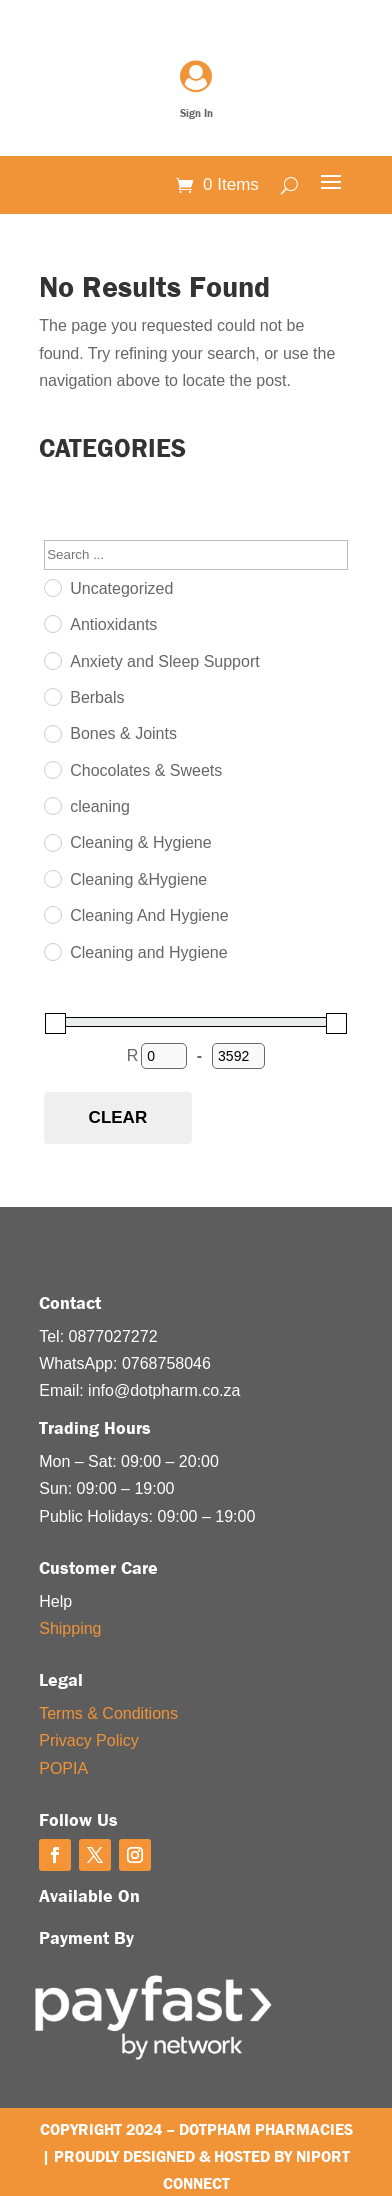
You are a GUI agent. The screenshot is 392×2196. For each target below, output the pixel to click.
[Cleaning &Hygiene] (52, 878)
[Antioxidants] (52, 623)
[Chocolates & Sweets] (52, 769)
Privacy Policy (89, 1740)
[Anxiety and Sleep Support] (52, 660)
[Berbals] (52, 696)
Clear (118, 1117)
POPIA (63, 1768)
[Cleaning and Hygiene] (52, 951)
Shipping (70, 1628)
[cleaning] (52, 805)
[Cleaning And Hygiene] (52, 914)
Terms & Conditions (108, 1713)
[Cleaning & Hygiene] (52, 842)
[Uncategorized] (52, 587)
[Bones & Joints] (52, 733)
